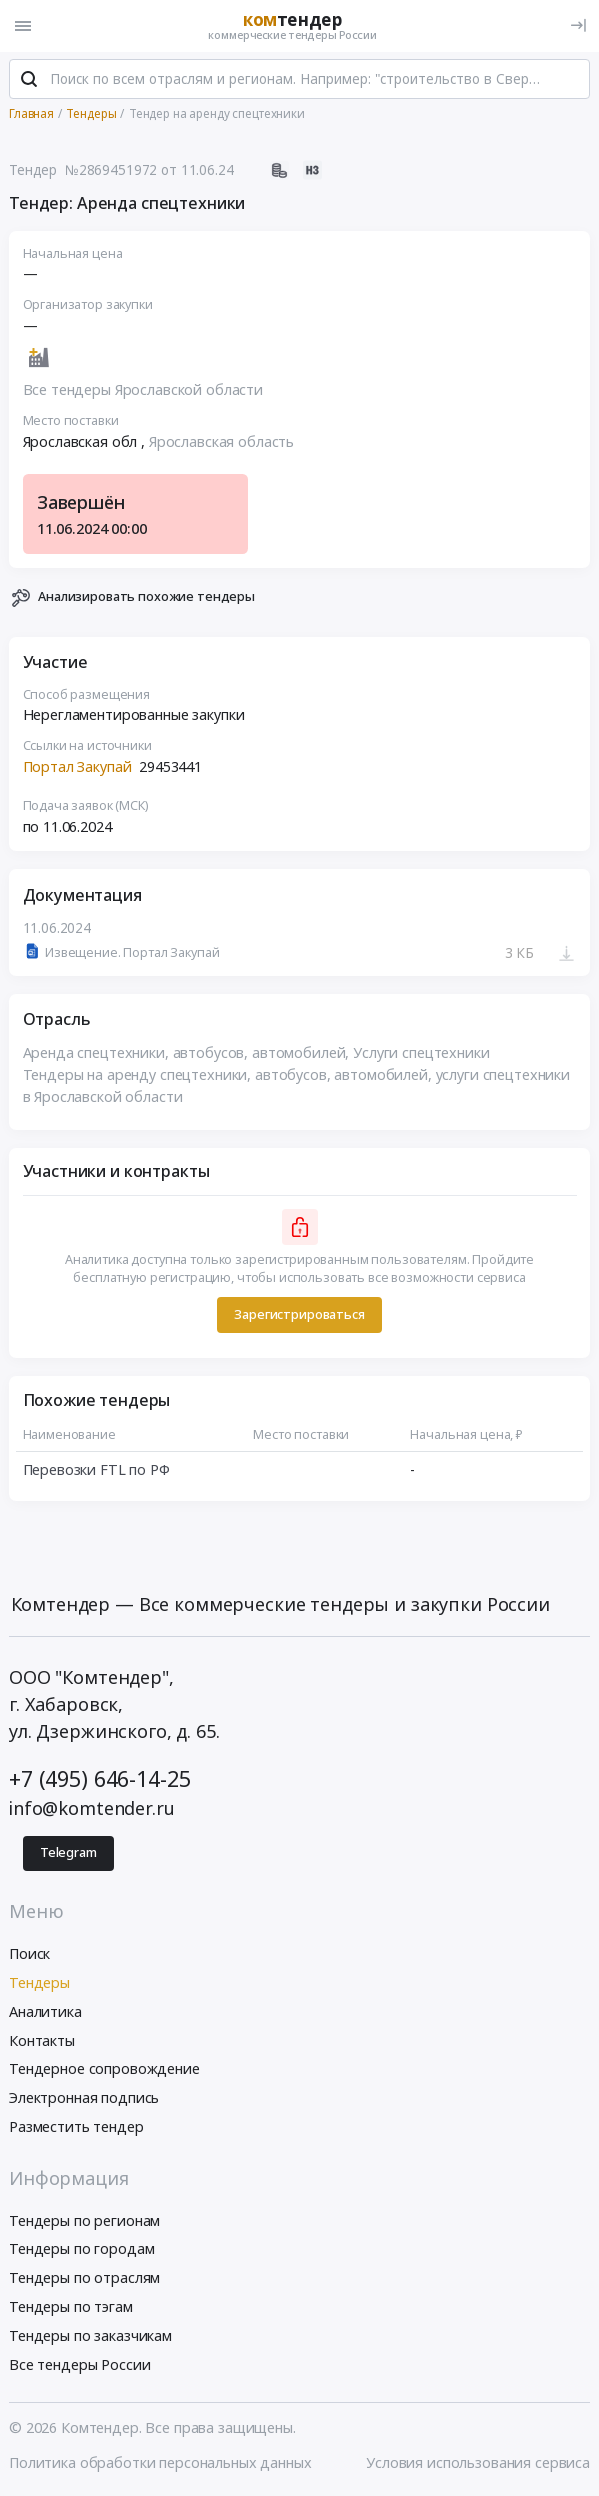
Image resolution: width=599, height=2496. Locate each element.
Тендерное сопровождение (104, 2068)
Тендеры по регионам (84, 2220)
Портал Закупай (77, 766)
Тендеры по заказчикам (90, 2335)
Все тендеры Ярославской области (143, 389)
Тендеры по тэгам (71, 2306)
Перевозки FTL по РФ (96, 1469)
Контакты (42, 2040)
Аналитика (45, 2011)
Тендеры (39, 1982)
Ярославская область (221, 441)
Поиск (29, 1953)
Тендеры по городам (81, 2248)
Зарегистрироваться (299, 1314)
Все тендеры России (79, 2364)
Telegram (68, 1852)
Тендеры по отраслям (84, 2277)
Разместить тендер (76, 2126)
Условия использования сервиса (478, 2462)
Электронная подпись (84, 2097)
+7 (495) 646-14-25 (99, 1778)
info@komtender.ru (92, 1808)
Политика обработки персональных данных (160, 2462)
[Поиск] (29, 79)
